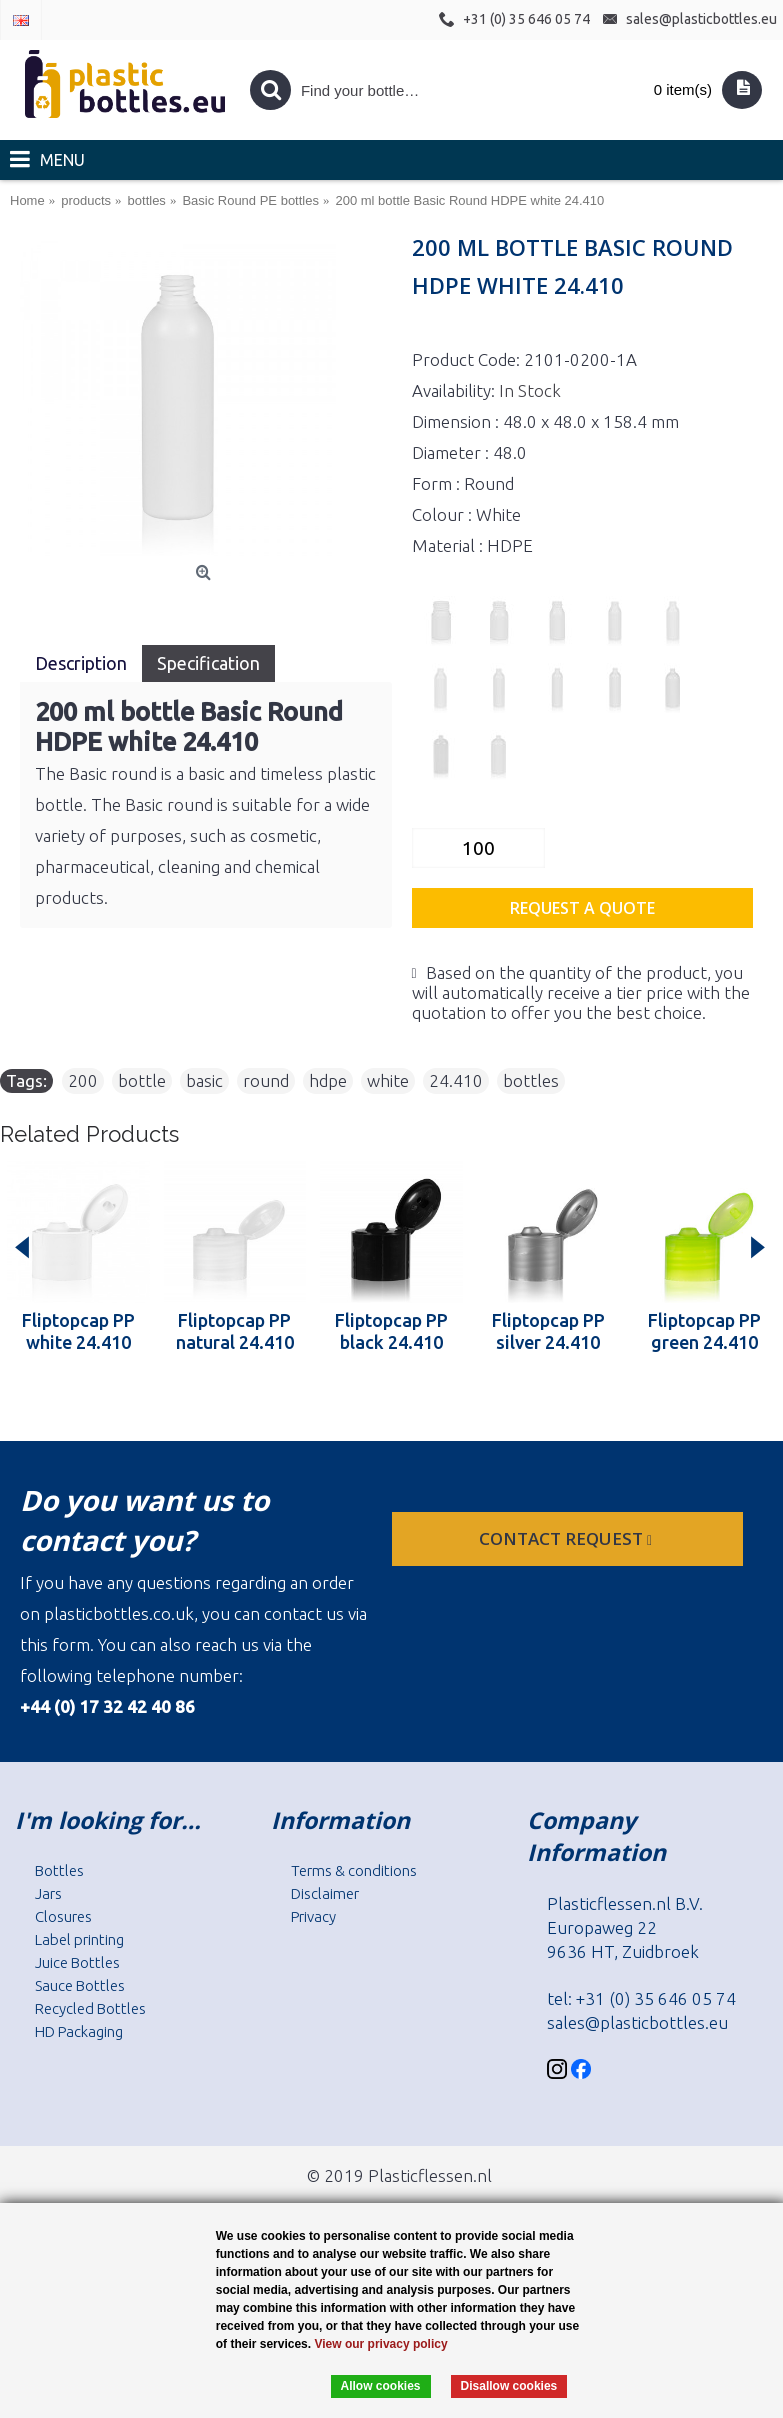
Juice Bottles (77, 1962)
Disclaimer (325, 1893)
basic (204, 1080)
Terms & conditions (354, 1870)
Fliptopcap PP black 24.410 (391, 1331)
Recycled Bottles (90, 2008)
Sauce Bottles (80, 1985)
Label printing (79, 1939)
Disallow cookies (509, 2386)
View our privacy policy (380, 2344)
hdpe (328, 1080)
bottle (142, 1080)
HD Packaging (79, 2031)
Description (81, 663)
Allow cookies (381, 2386)
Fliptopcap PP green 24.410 (704, 1331)
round (266, 1080)
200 (83, 1080)
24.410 (456, 1080)
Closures (63, 1916)
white (388, 1080)
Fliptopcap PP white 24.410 (78, 1331)
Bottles (59, 1870)
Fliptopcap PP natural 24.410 (235, 1331)
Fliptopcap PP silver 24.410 (548, 1331)
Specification (208, 663)
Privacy (313, 1916)
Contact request (567, 1538)
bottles (531, 1080)
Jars (48, 1893)
